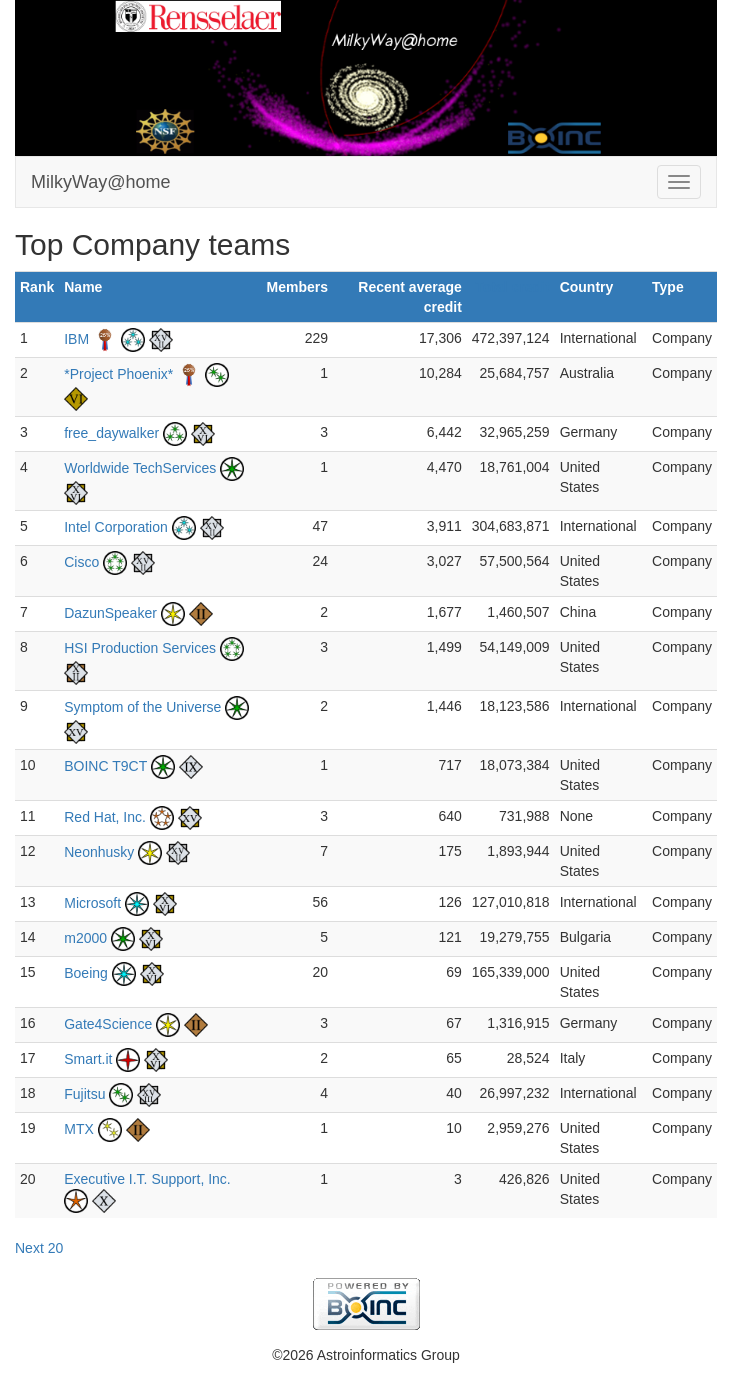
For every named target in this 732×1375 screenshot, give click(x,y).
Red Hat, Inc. (105, 817)
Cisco (81, 562)
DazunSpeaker (110, 613)
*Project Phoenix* (118, 374)
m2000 (85, 938)
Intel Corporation (116, 527)
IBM (76, 339)
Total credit (512, 287)
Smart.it (88, 1059)
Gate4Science (108, 1024)
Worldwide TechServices (140, 468)
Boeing (86, 973)
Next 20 (39, 1248)
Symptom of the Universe (142, 707)
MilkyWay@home (101, 182)
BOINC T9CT (105, 766)
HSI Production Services (140, 648)
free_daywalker (111, 433)
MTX (79, 1129)
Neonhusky (99, 852)
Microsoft (92, 903)
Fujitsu (84, 1094)
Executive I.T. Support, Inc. (147, 1179)
